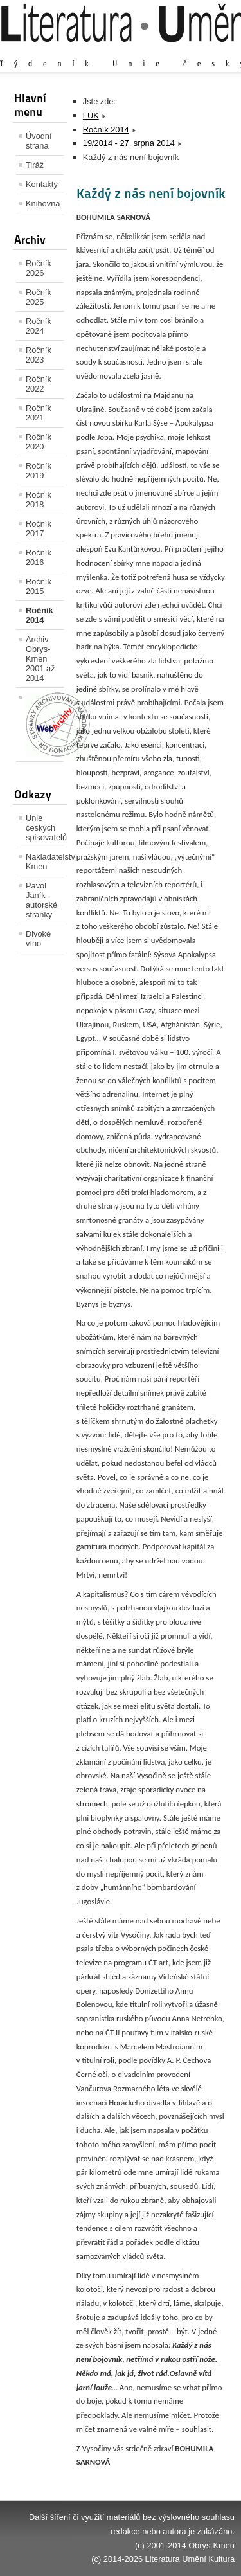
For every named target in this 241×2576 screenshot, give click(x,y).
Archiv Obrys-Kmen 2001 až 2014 (40, 659)
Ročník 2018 (38, 499)
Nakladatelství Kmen (45, 861)
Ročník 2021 (38, 412)
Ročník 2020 (38, 441)
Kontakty (42, 184)
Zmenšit (196, 51)
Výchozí (158, 51)
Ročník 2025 (38, 297)
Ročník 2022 (38, 383)
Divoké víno (38, 938)
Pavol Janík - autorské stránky (41, 900)
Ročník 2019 (38, 470)
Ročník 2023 (38, 355)
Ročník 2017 (38, 528)
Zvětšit (122, 51)
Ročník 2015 (38, 586)
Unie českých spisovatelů (45, 827)
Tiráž (35, 165)
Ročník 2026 (38, 268)
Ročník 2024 (38, 326)
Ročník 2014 (39, 615)
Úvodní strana (39, 140)
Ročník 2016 (38, 557)
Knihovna (43, 203)
